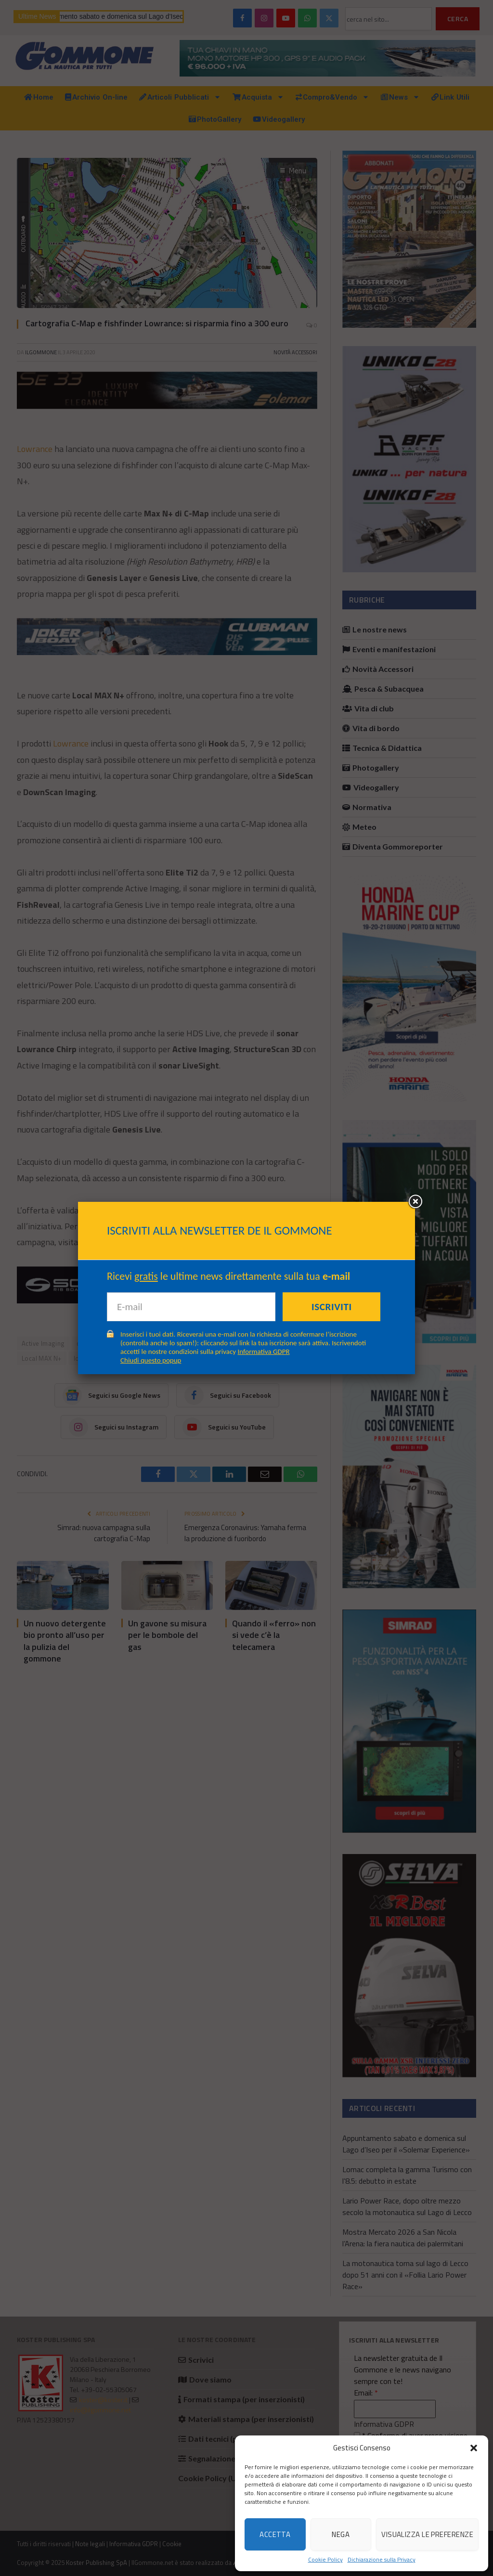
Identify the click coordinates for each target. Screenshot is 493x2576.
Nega (341, 2534)
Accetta (274, 2534)
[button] (474, 2448)
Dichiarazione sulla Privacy (381, 2559)
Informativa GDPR (264, 1351)
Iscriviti (331, 1307)
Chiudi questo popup (150, 1360)
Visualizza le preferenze (427, 2534)
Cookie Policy (325, 2559)
